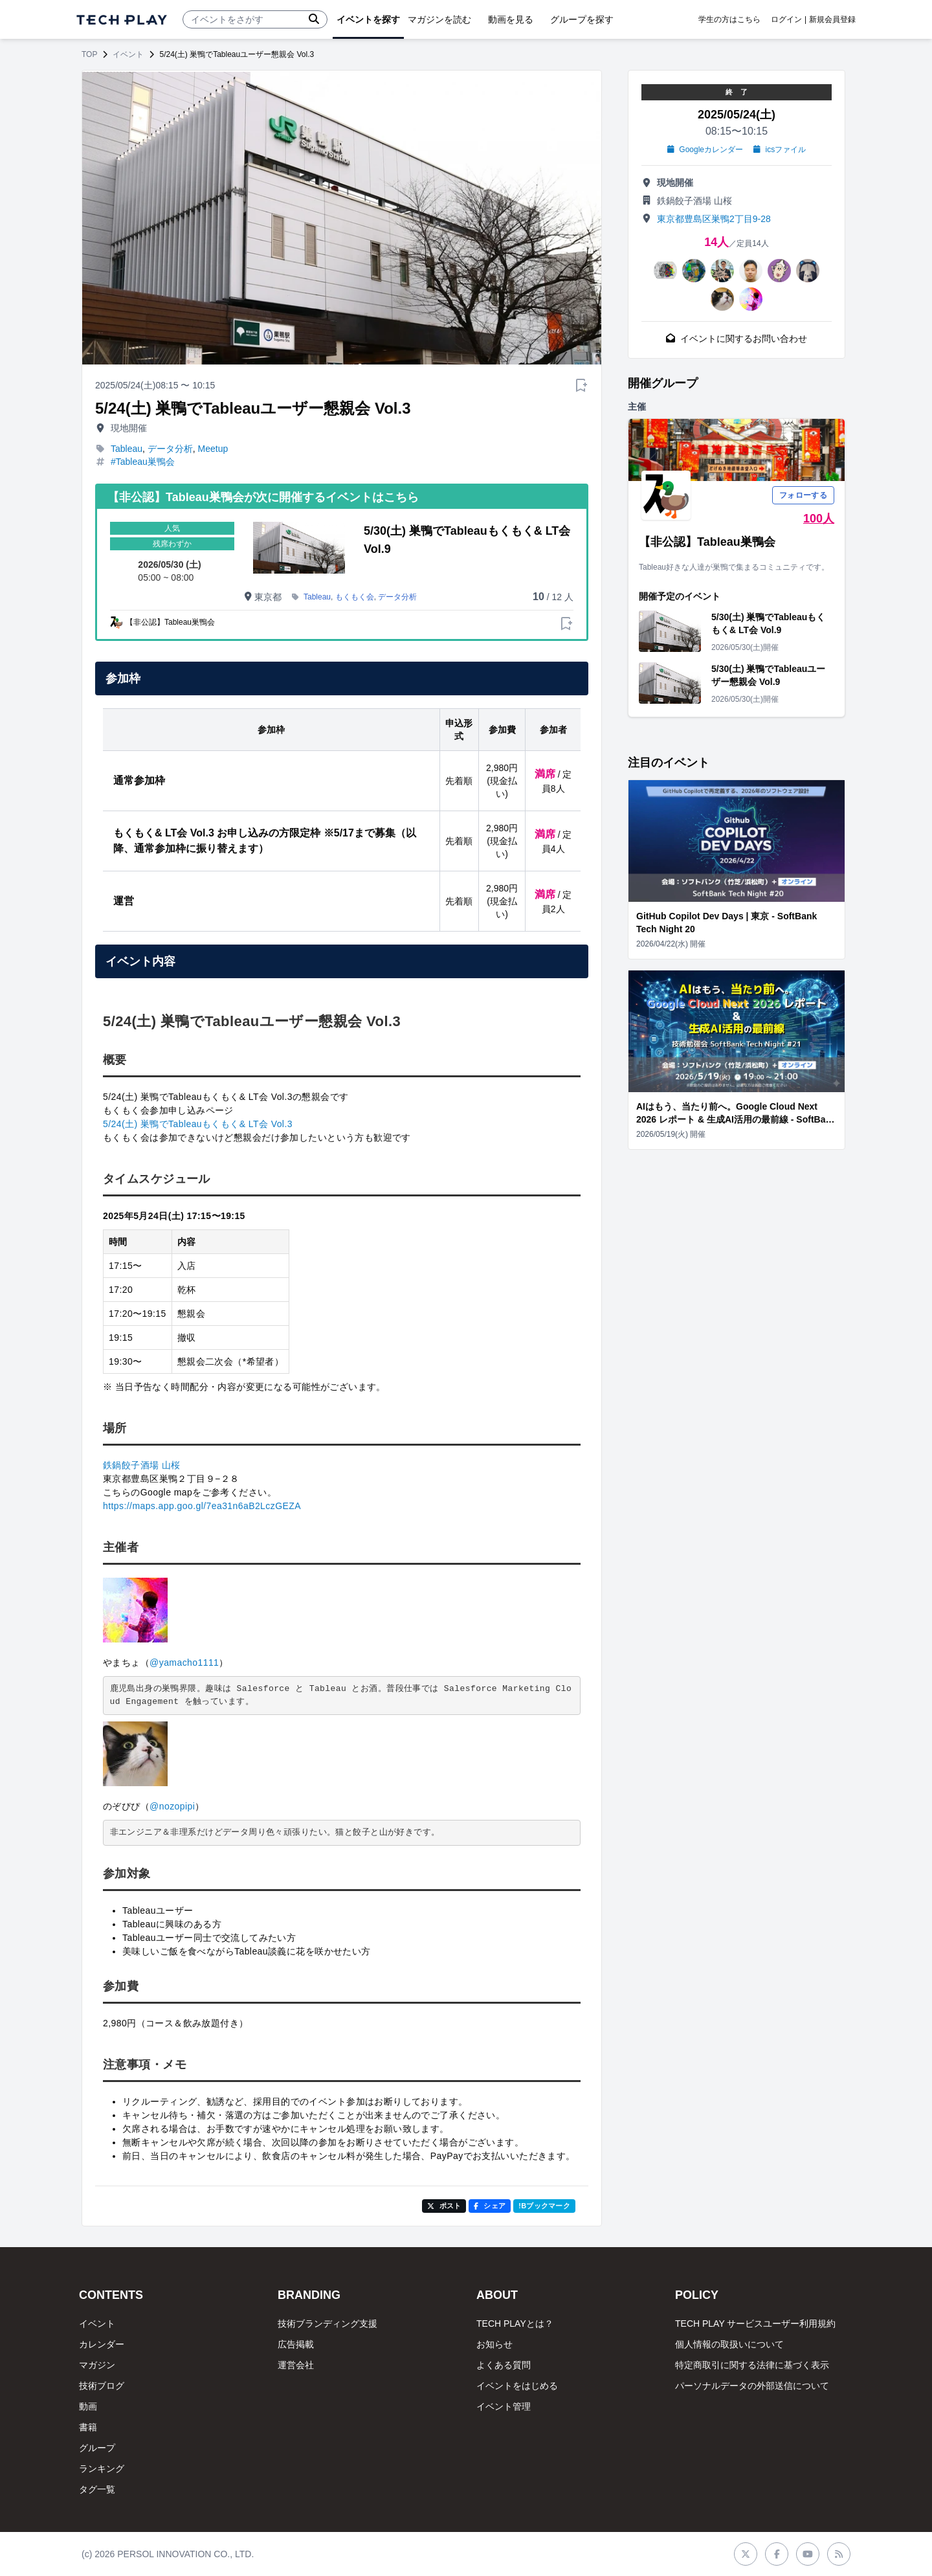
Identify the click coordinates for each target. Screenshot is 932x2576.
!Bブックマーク (544, 2206)
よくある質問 (503, 2365)
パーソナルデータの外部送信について (752, 2385)
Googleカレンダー (705, 149)
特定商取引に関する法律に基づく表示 (752, 2365)
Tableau (126, 448)
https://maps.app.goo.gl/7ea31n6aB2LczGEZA (202, 1506)
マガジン (97, 2365)
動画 (88, 2406)
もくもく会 (354, 596)
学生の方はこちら (729, 19)
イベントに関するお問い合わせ (736, 338)
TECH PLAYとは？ (514, 2323)
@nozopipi (172, 1806)
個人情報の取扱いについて (729, 2344)
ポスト (444, 2206)
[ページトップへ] (121, 20)
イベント (128, 54)
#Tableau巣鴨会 (143, 461)
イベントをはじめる (517, 2385)
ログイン (786, 19)
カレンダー (101, 2344)
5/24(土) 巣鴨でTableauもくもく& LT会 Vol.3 (198, 1124)
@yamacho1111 (184, 1662)
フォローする (803, 495)
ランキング (101, 2468)
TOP (89, 54)
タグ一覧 (97, 2489)
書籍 (88, 2427)
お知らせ (494, 2344)
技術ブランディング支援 (327, 2323)
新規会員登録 (832, 19)
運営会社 (296, 2365)
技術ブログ (101, 2385)
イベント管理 (503, 2406)
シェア (489, 2206)
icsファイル (779, 149)
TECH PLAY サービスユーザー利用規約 (755, 2323)
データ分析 (170, 448)
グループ (97, 2448)
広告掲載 (296, 2344)
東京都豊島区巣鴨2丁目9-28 (714, 219)
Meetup (213, 448)
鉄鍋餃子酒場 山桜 (142, 1465)
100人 (818, 518)
